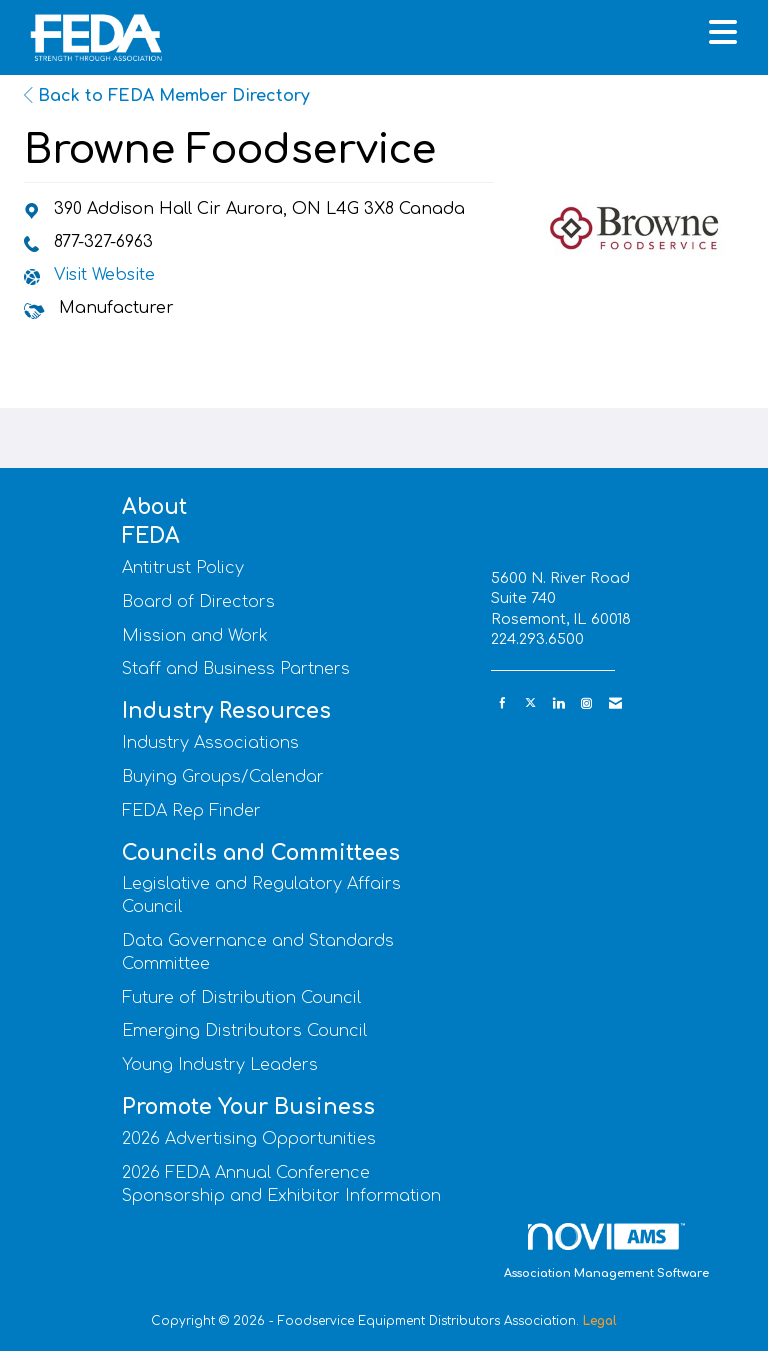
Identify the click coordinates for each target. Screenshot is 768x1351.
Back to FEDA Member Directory (167, 96)
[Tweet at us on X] (530, 703)
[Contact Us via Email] (615, 703)
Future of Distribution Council (241, 998)
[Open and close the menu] (462, 34)
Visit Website (104, 275)
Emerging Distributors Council (244, 1031)
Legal (600, 1321)
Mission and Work (195, 636)
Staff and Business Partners (236, 669)
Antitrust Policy (183, 568)
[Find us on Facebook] (502, 703)
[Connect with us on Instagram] (586, 703)
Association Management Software (606, 1251)
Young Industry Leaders (220, 1065)
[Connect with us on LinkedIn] (558, 703)
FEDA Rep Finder (191, 811)
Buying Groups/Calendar (223, 777)
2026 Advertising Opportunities (249, 1139)
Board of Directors (198, 602)
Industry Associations (210, 743)
